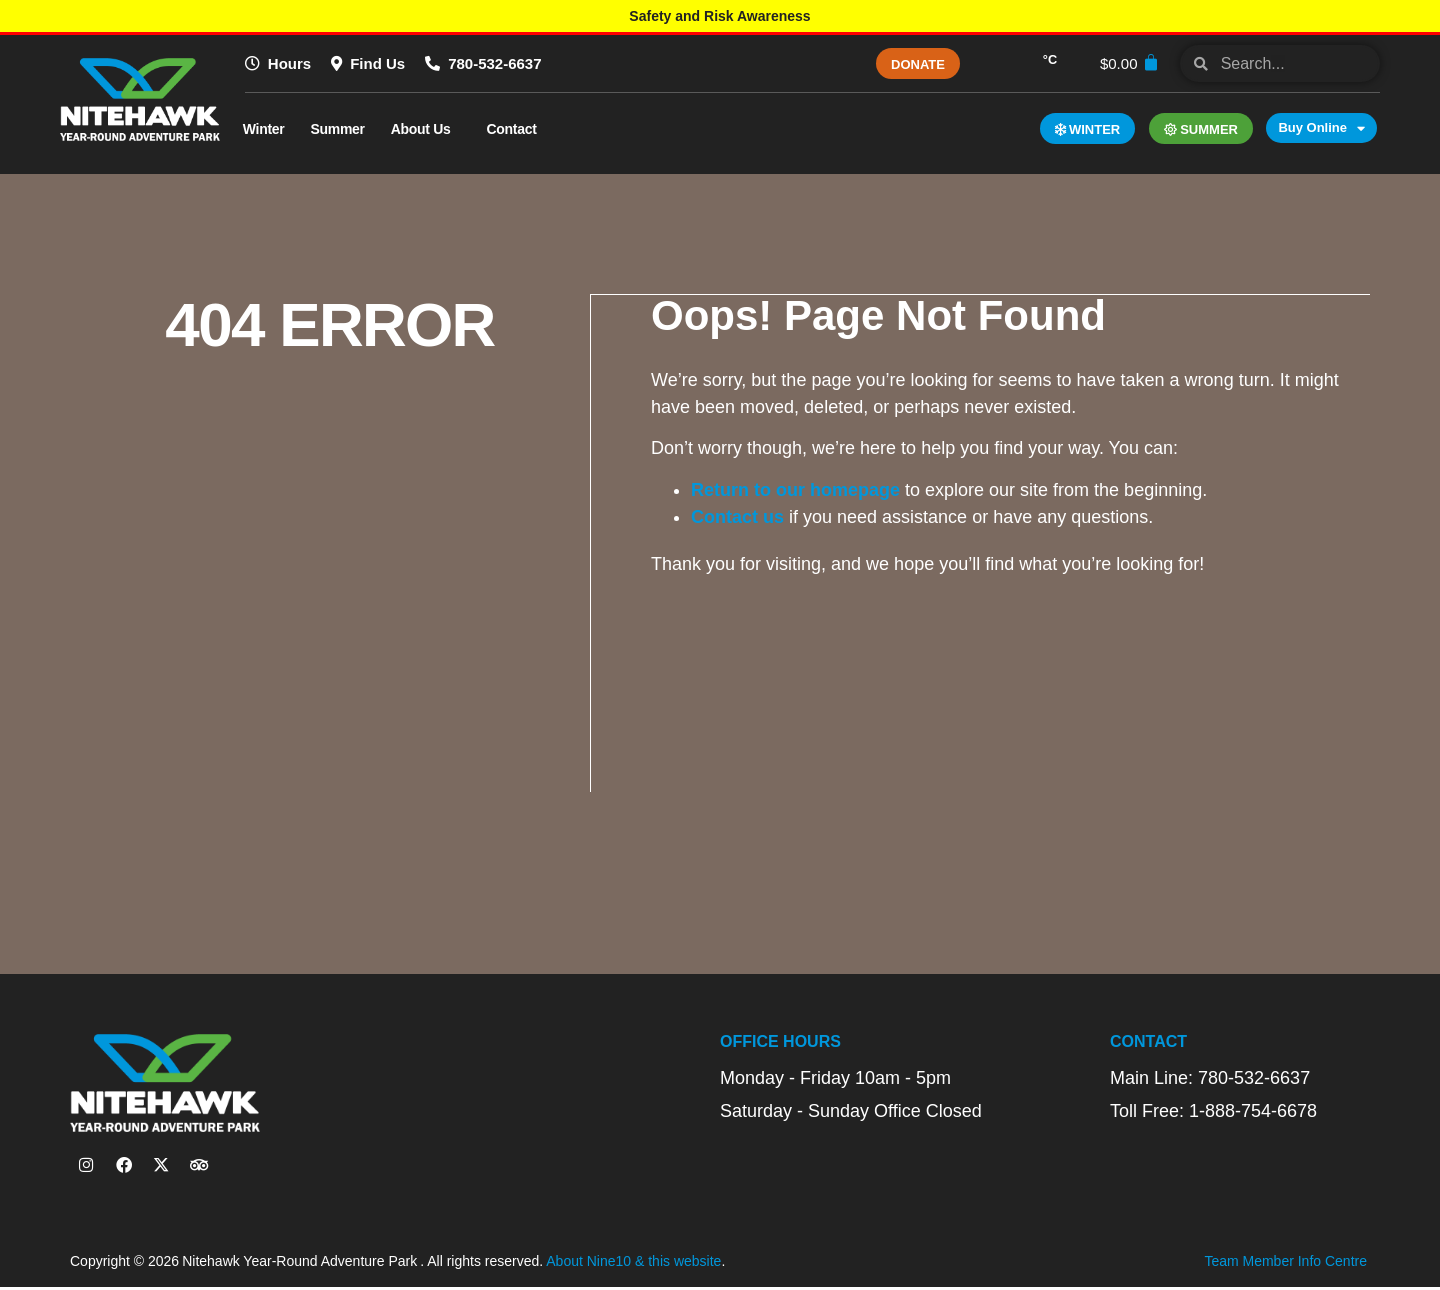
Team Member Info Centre (1285, 1265)
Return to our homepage (796, 489)
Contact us (738, 516)
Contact (517, 129)
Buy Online (1321, 128)
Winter (264, 129)
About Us (426, 129)
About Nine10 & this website (633, 1265)
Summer (337, 129)
